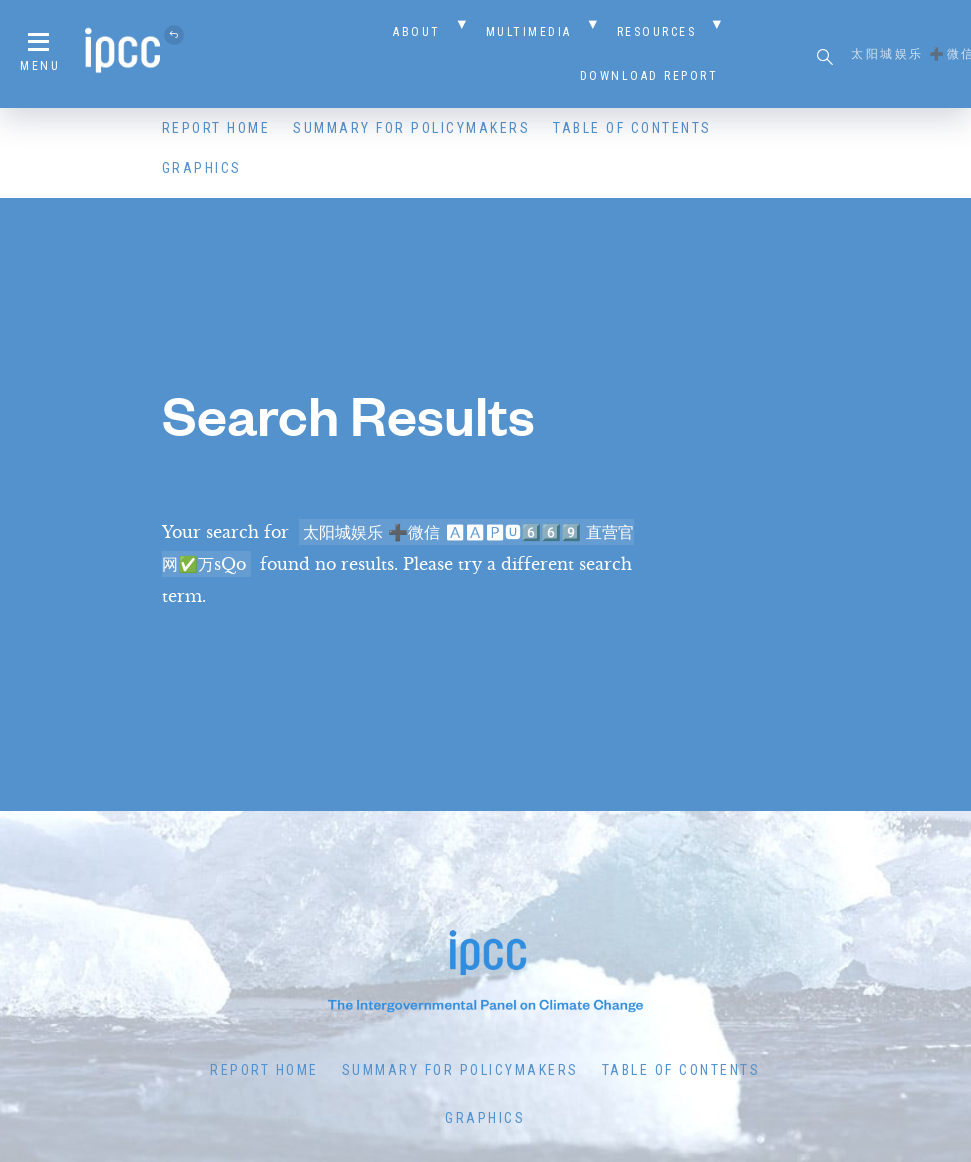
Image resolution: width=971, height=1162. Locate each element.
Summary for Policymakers (411, 128)
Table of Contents (632, 128)
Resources (657, 32)
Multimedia (529, 32)
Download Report (649, 76)
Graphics (202, 168)
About (417, 32)
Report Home (216, 128)
